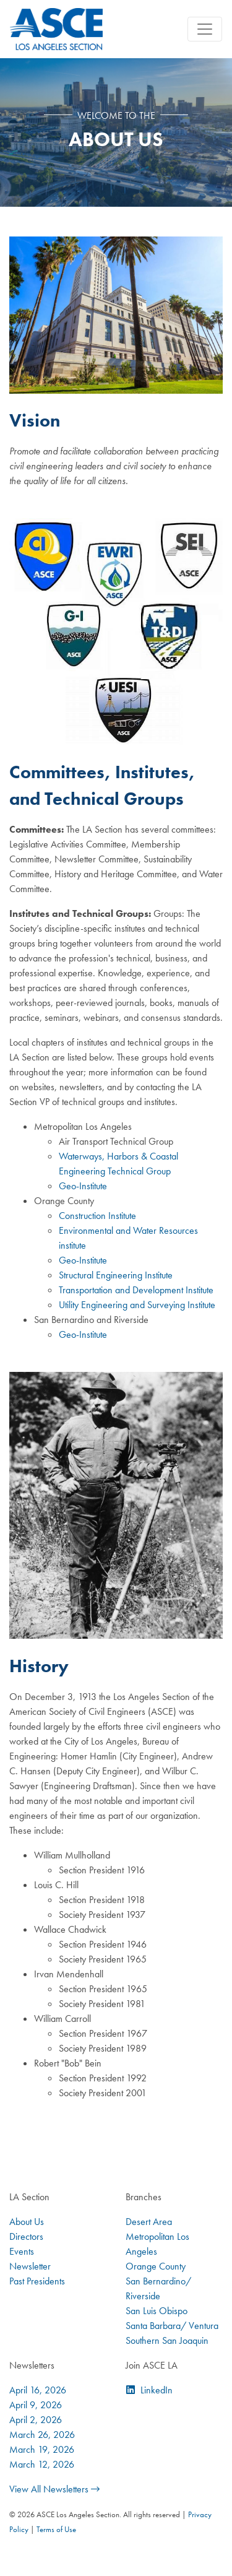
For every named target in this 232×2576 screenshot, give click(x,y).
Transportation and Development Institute (136, 1289)
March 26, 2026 (42, 2434)
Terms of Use (56, 2529)
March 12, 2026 (41, 2464)
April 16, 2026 (37, 2389)
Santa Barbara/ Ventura (172, 2325)
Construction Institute (97, 1215)
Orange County (156, 2266)
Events (21, 2251)
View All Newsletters (54, 2489)
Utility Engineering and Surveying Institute (137, 1304)
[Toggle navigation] (204, 29)
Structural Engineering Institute (116, 1274)
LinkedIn (156, 2389)
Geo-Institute (83, 1185)
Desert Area (149, 2221)
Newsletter (30, 2266)
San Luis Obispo (156, 2310)
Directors (26, 2236)
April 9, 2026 (35, 2404)
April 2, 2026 (35, 2419)
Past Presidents (37, 2281)
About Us (26, 2221)
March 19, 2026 (41, 2449)
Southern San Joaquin (167, 2340)
